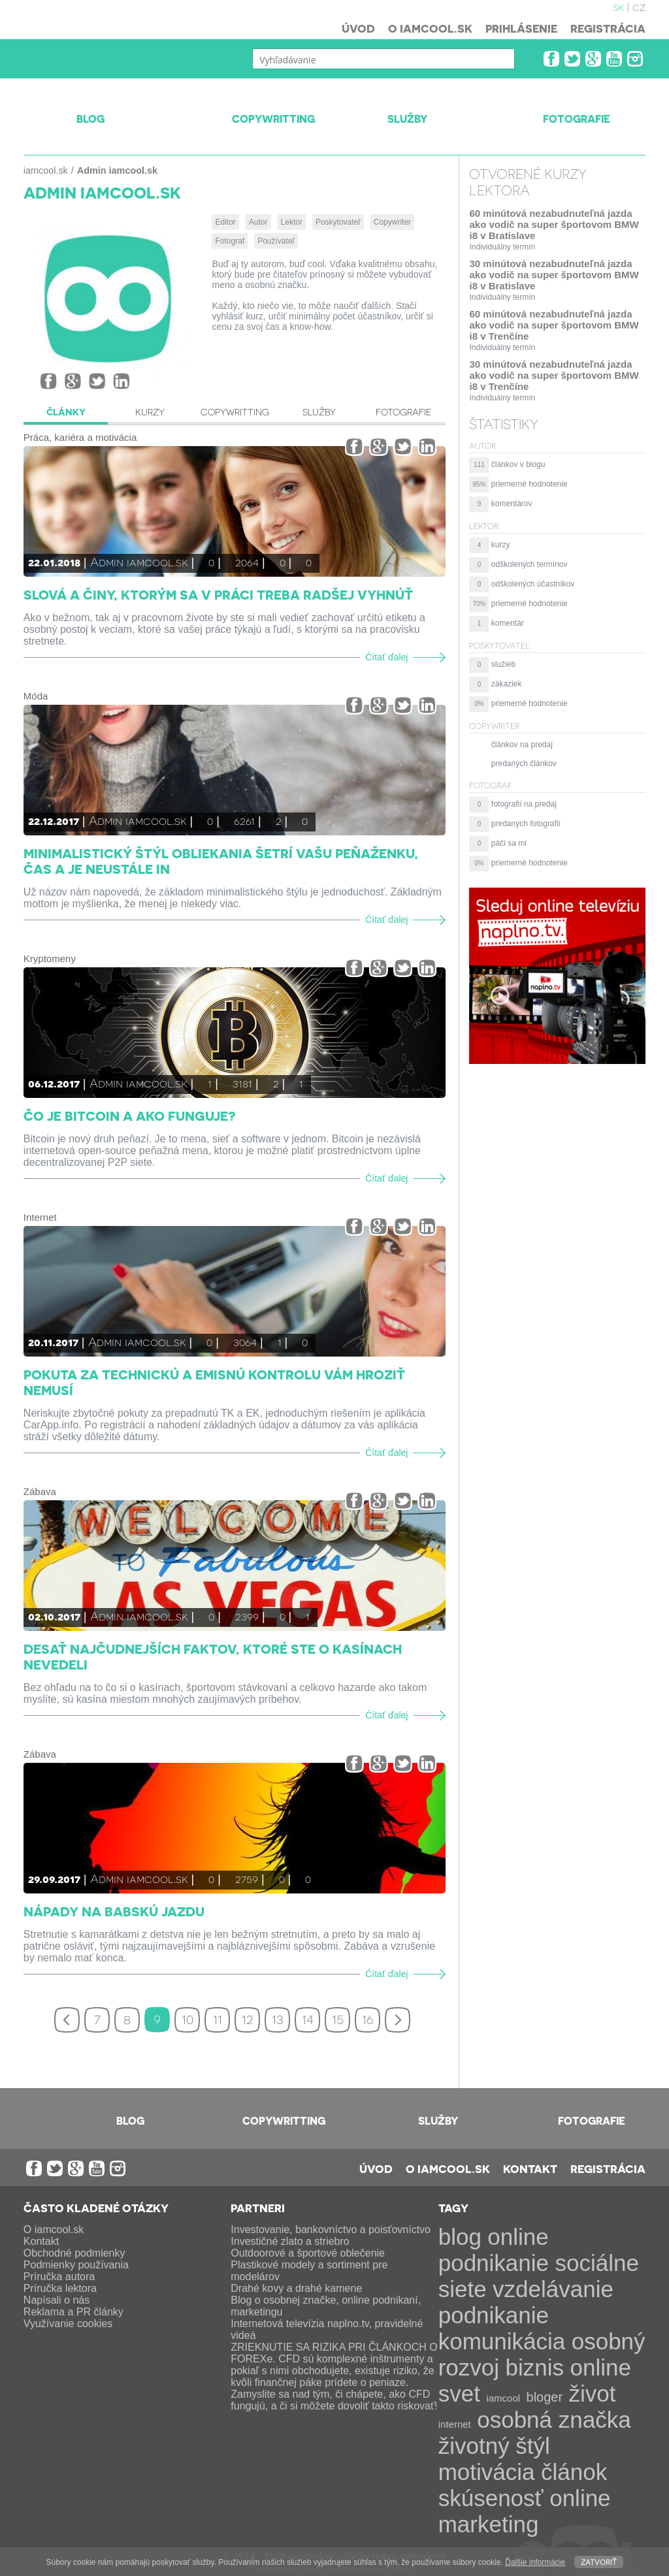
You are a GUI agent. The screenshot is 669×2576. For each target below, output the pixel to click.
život (592, 2393)
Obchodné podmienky (74, 2253)
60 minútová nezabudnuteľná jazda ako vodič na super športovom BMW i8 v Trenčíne (553, 325)
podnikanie (493, 2315)
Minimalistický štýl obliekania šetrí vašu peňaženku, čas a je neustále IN (221, 861)
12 (247, 2018)
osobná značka (553, 2419)
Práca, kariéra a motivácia (80, 437)
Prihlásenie (521, 28)
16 (368, 2018)
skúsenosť (491, 2498)
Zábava (40, 1491)
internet (454, 2424)
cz (638, 6)
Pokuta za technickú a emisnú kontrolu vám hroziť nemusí (214, 1382)
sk (618, 6)
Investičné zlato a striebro (290, 2241)
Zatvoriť (599, 2561)
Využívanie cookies (68, 2323)
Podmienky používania (76, 2264)
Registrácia (607, 28)
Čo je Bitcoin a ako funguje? (130, 1115)
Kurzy (150, 411)
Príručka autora (59, 2276)
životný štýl (494, 2445)
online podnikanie (493, 2250)
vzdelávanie (553, 2289)
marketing (488, 2524)
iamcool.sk (46, 170)
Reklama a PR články (73, 2311)
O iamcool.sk (430, 28)
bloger (545, 2397)
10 (187, 2018)
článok (574, 2472)
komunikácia (502, 2341)
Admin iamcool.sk (139, 561)
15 (338, 2018)
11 (217, 2018)
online (579, 2498)
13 (277, 2018)
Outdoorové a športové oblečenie (308, 2253)
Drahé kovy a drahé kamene (296, 2288)
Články (66, 411)
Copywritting (235, 411)
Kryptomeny (50, 958)
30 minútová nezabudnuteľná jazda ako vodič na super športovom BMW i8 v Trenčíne (553, 375)
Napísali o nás (57, 2300)
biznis (535, 2367)
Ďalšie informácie (535, 2562)
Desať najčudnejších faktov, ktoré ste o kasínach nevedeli (213, 1656)
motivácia (486, 2472)
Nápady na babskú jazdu (114, 1911)
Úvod (358, 28)
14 (308, 2018)
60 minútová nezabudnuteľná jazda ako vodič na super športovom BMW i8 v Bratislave (553, 224)
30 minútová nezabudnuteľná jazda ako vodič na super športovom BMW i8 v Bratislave (553, 274)
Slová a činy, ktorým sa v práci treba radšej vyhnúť (218, 594)
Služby (319, 411)
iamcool (503, 2398)
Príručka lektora (60, 2288)
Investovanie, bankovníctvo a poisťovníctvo (331, 2229)
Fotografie (403, 411)
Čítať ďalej (386, 657)
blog (459, 2236)
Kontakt (530, 2168)
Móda (36, 695)
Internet (40, 1217)
